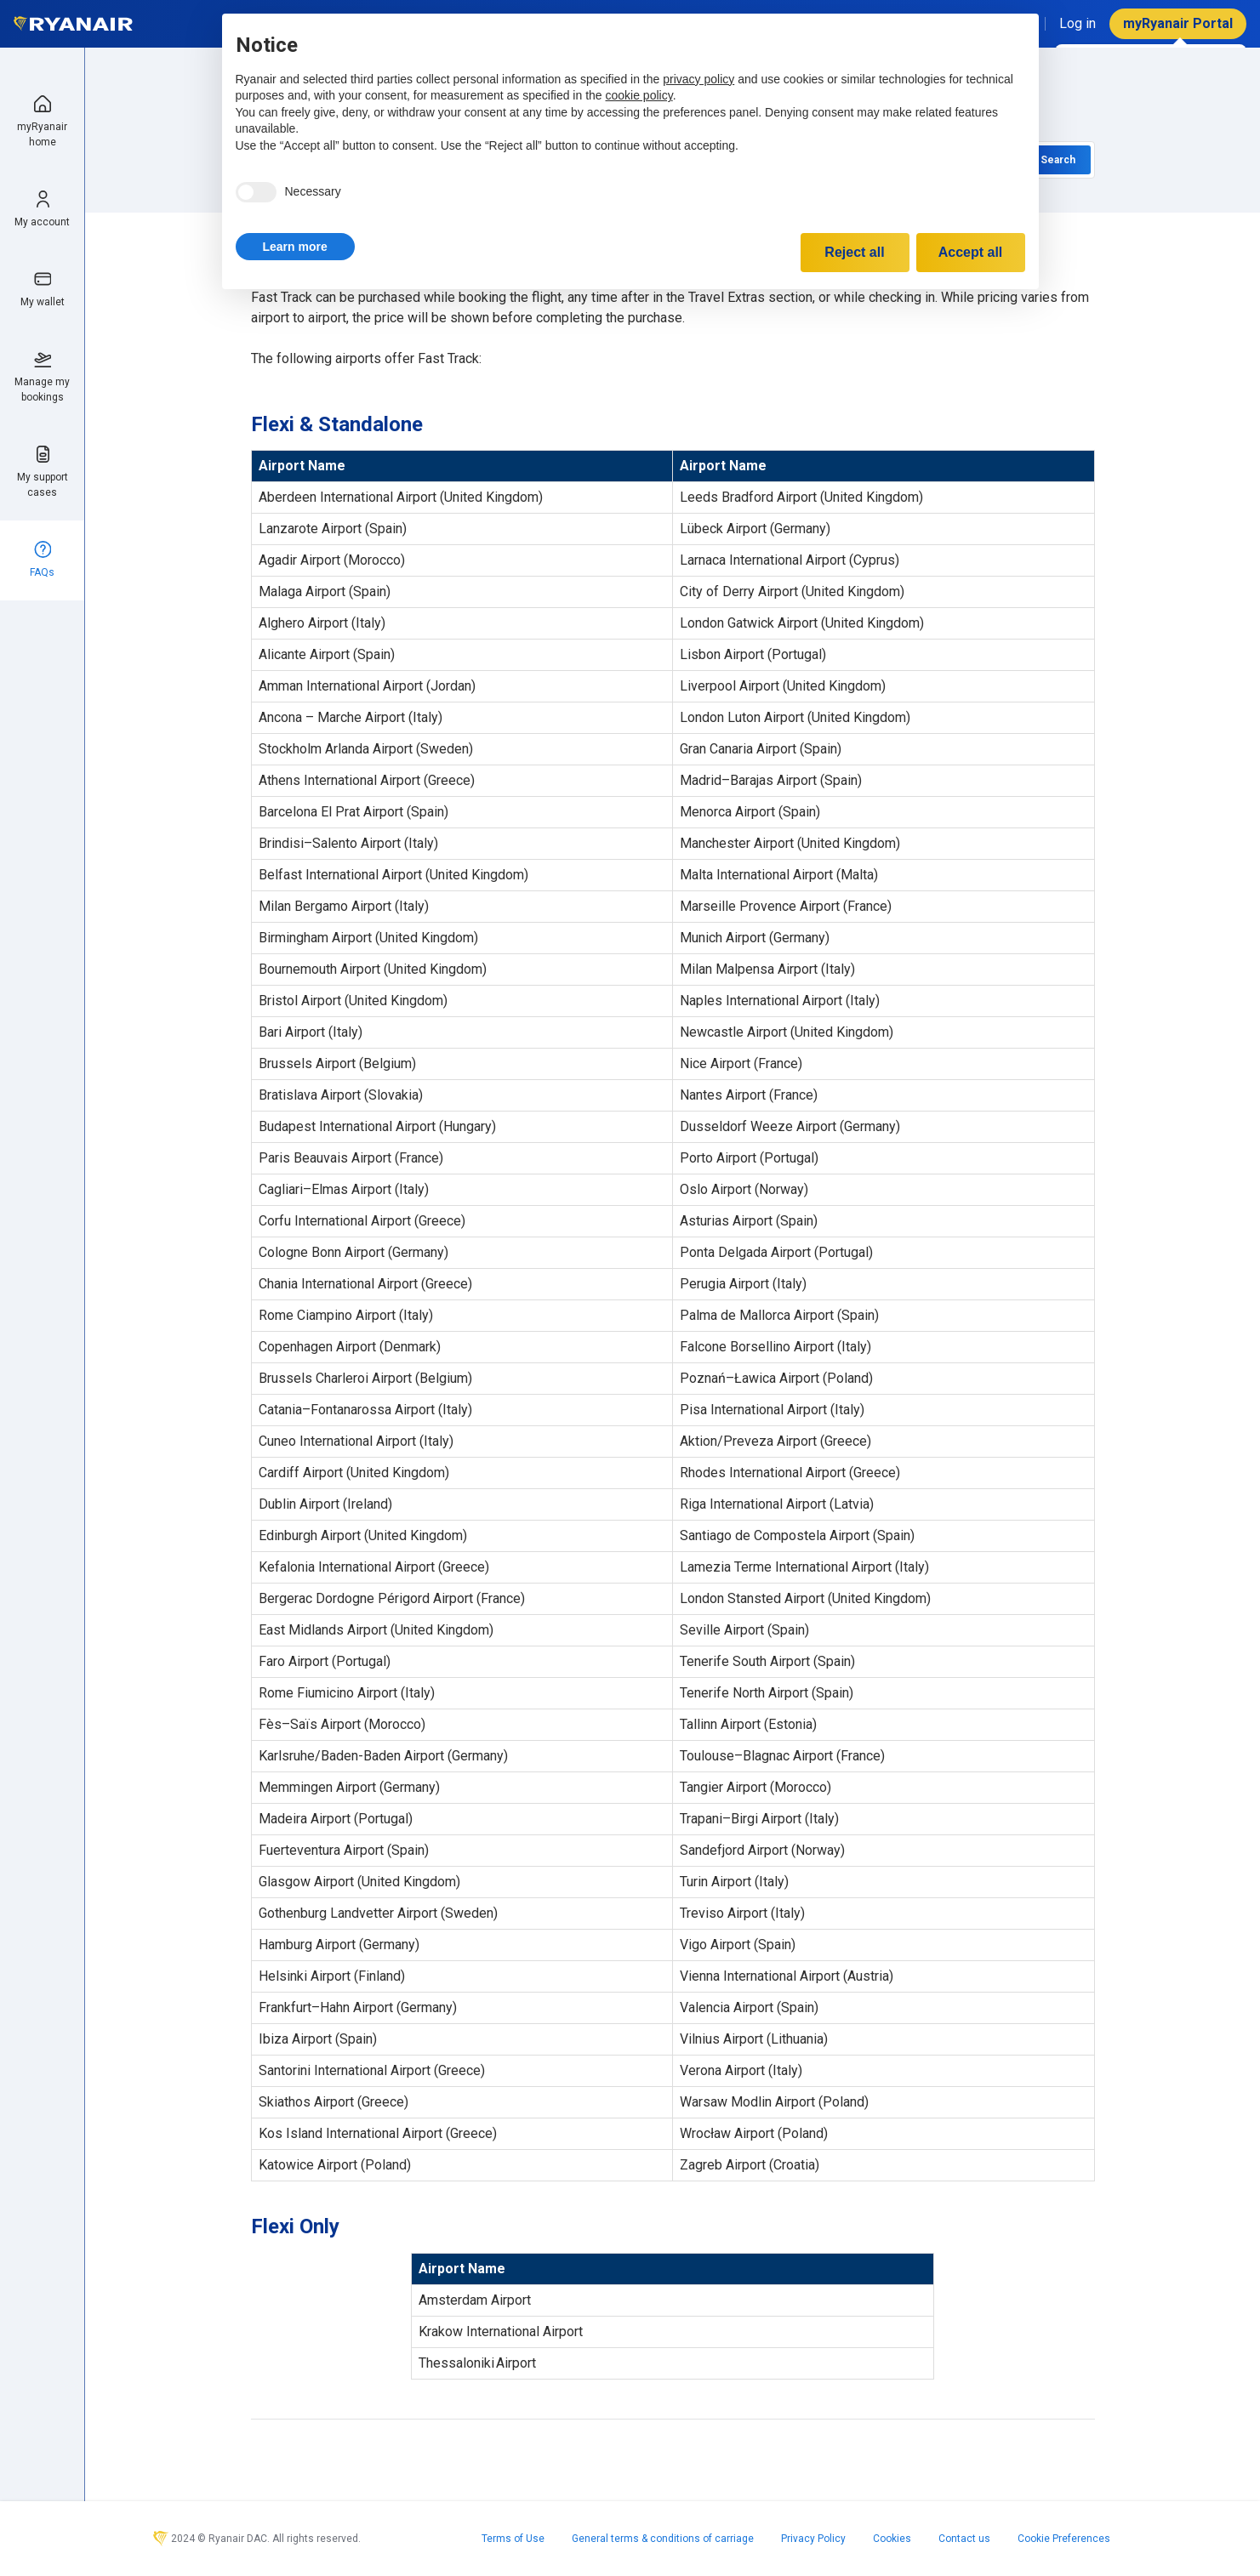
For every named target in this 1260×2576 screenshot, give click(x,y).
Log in (1077, 23)
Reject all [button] (854, 252)
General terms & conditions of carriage (663, 2539)
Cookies (892, 2539)
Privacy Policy (813, 2539)
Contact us (964, 2539)
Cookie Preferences (1064, 2539)
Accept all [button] (970, 252)
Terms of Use (513, 2539)
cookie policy (639, 95)
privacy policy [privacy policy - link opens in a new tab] (698, 79)
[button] (295, 246)
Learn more (295, 246)
